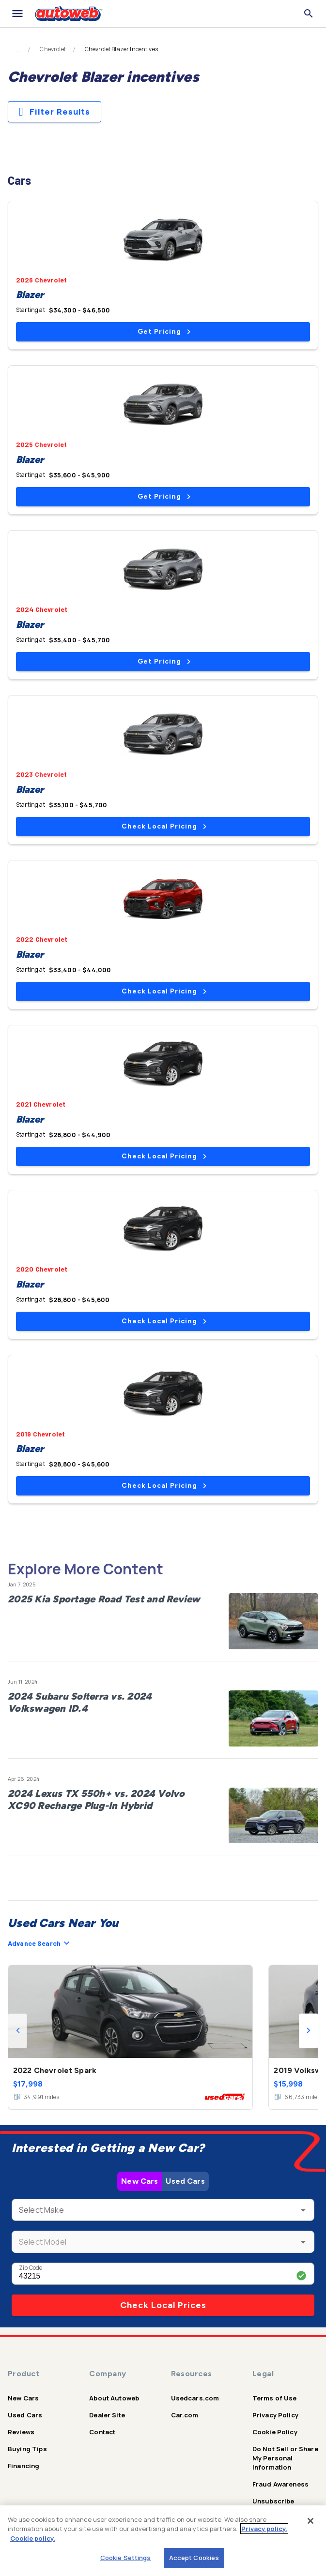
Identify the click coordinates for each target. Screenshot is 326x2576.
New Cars (139, 2181)
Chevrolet (52, 49)
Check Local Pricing (164, 826)
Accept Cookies (194, 2557)
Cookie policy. (32, 2538)
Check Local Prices (163, 2305)
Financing (23, 2465)
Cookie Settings (125, 2557)
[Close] (310, 2521)
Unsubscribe (273, 2501)
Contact (102, 2432)
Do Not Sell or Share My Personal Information (285, 2458)
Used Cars (185, 2181)
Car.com (185, 2415)
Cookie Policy (274, 2432)
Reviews (21, 2432)
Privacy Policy (275, 2415)
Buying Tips (27, 2448)
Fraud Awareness (280, 2484)
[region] (163, 2540)
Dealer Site (107, 2415)
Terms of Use (274, 2398)
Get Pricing (164, 331)
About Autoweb (114, 2398)
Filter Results (54, 112)
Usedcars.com (195, 2398)
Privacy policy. (264, 2528)
